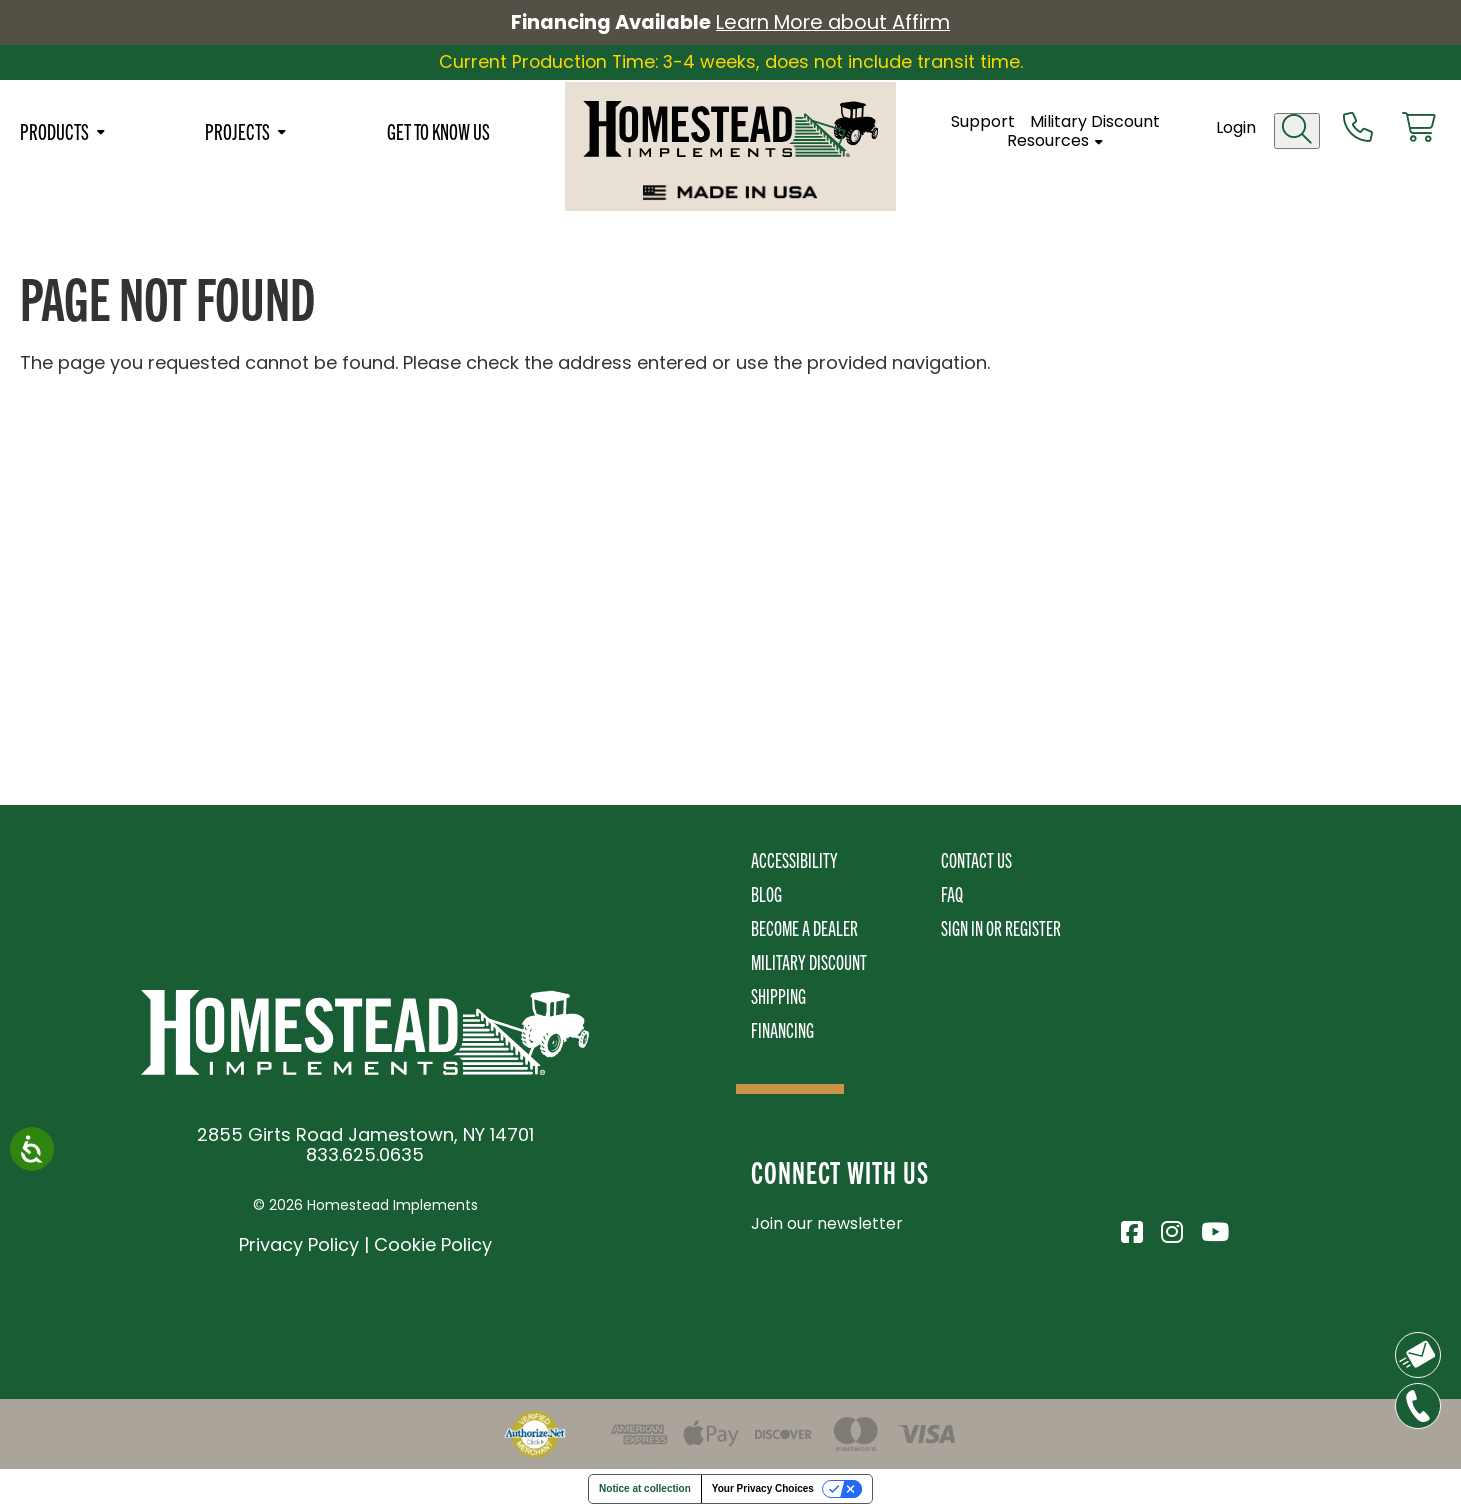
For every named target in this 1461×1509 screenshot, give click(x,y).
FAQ (952, 893)
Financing (782, 1029)
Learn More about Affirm (836, 23)
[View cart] (1418, 131)
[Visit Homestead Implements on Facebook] (1131, 1229)
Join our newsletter (827, 1223)
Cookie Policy (433, 1244)
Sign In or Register (1001, 927)
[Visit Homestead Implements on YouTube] (1211, 1229)
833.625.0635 (365, 1154)
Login (1235, 130)
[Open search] (1296, 134)
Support (986, 124)
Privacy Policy (299, 1244)
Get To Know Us (438, 134)
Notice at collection (645, 1488)
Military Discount (1098, 124)
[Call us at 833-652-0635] (1357, 131)
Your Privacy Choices (763, 1488)
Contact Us (976, 859)
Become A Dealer (804, 927)
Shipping (778, 995)
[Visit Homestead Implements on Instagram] (1171, 1229)
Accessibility (794, 859)
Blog (766, 893)
